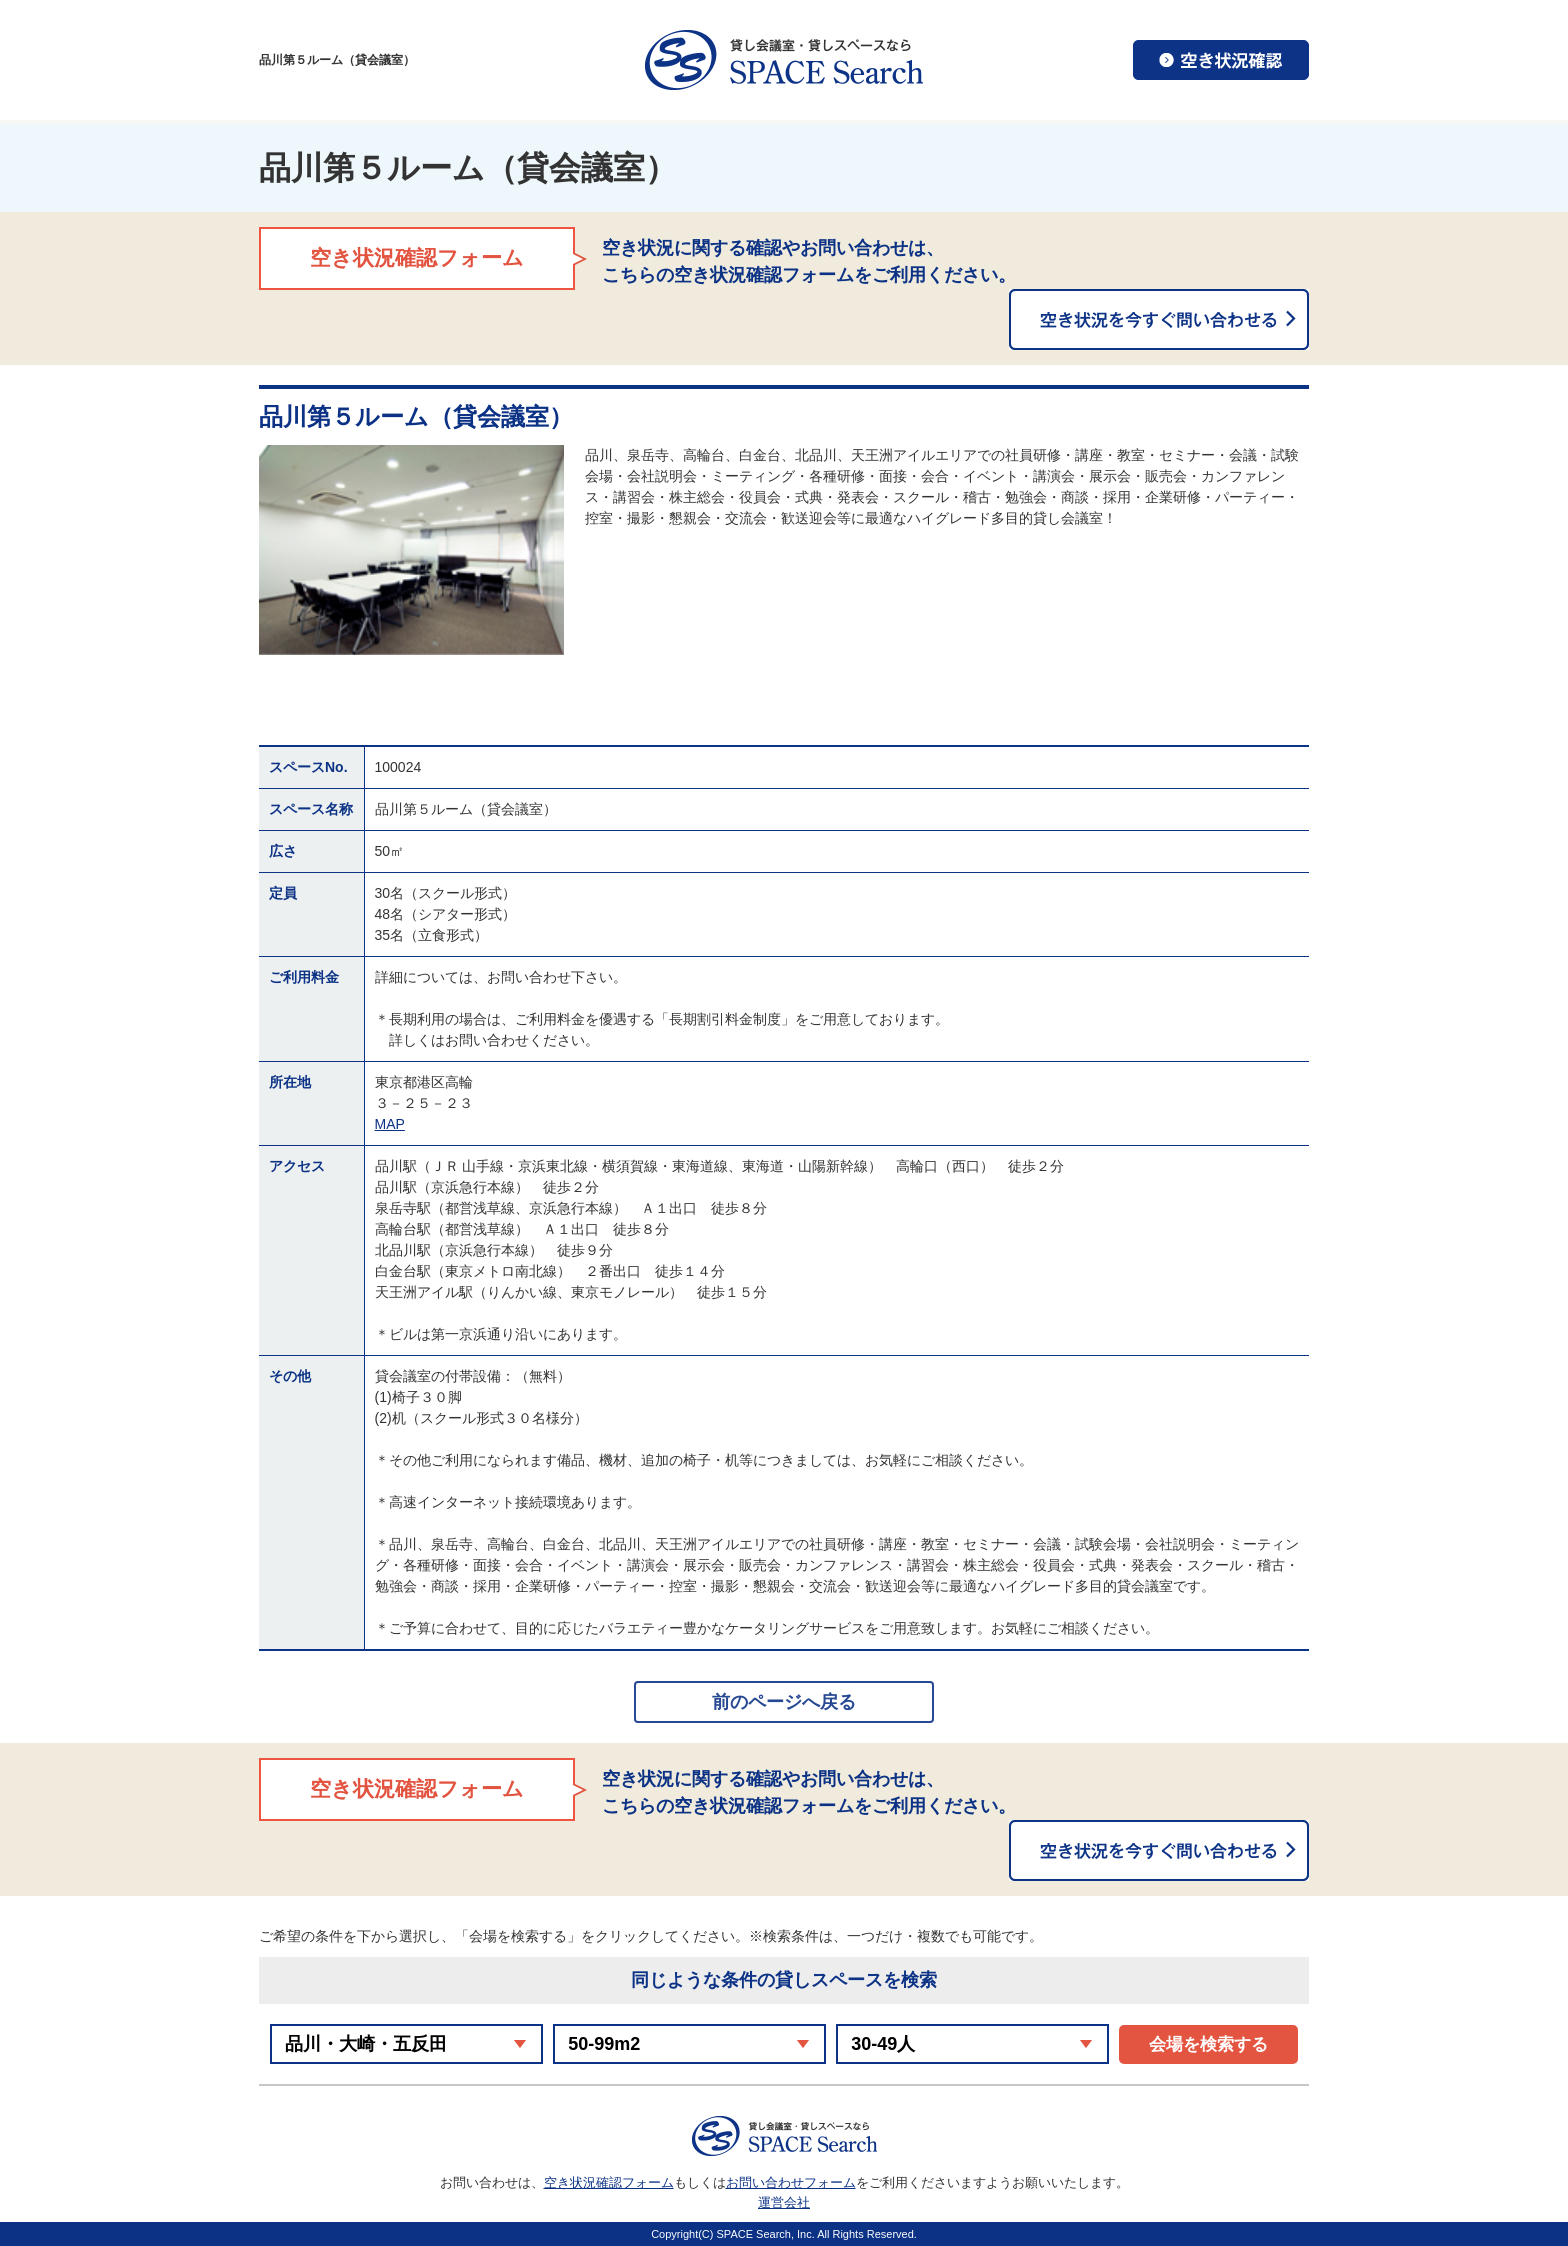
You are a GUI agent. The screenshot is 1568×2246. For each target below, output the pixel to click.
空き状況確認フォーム (609, 2182)
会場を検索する (1208, 2044)
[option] (411, 550)
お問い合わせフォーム (791, 2182)
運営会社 (784, 2202)
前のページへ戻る (784, 1702)
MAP (390, 1124)
